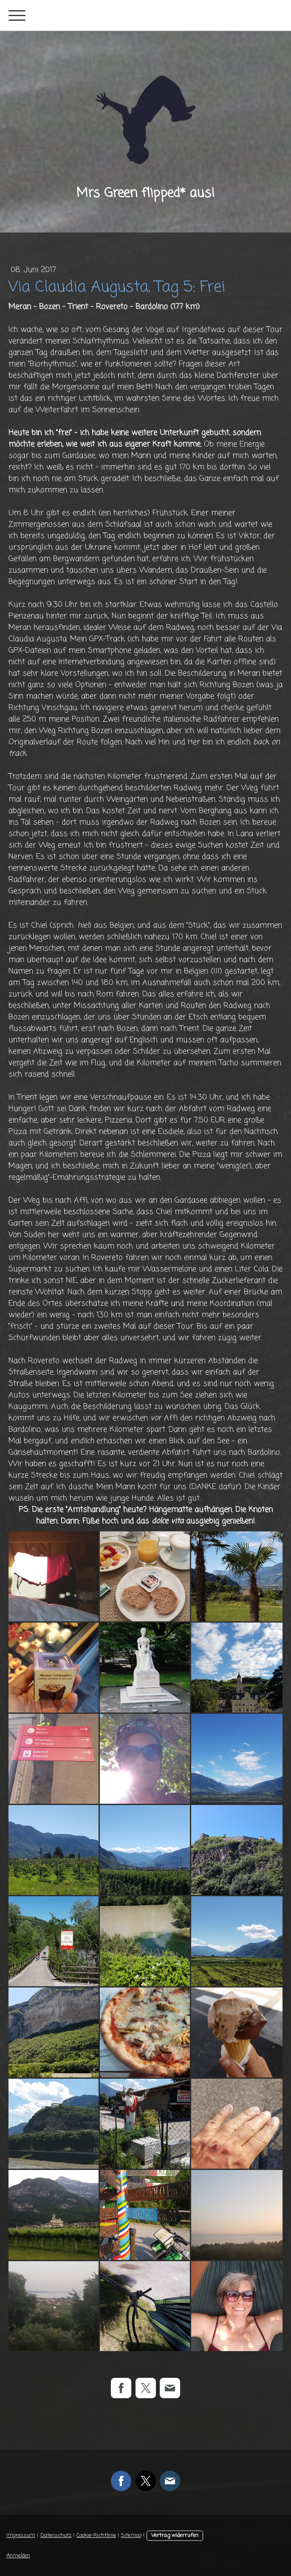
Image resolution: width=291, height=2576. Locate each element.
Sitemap (131, 2535)
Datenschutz (55, 2535)
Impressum (20, 2535)
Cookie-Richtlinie (96, 2535)
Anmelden (18, 2556)
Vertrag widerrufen (174, 2535)
